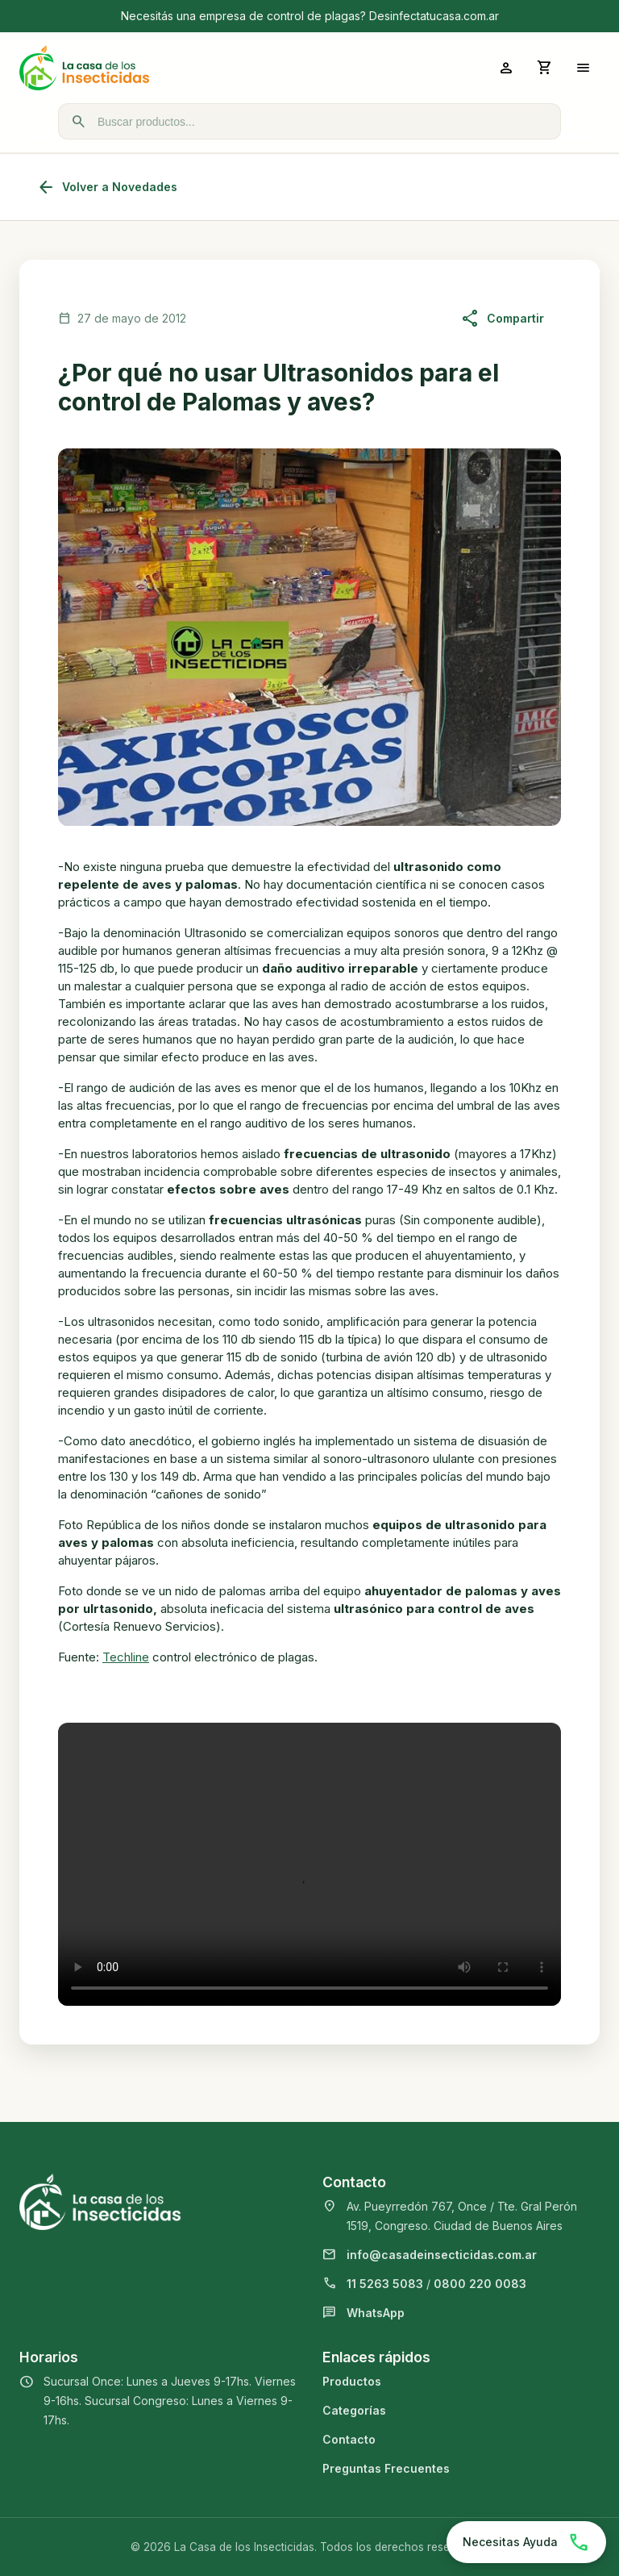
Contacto (349, 2439)
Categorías (354, 2410)
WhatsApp (376, 2313)
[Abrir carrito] (545, 68)
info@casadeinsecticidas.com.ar (442, 2254)
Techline (125, 1657)
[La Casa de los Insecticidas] (164, 67)
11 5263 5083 (385, 2283)
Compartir (502, 318)
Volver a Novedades (106, 187)
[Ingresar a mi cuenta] (506, 68)
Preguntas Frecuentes (386, 2468)
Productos (351, 2381)
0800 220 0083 (480, 2283)
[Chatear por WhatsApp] (526, 2542)
